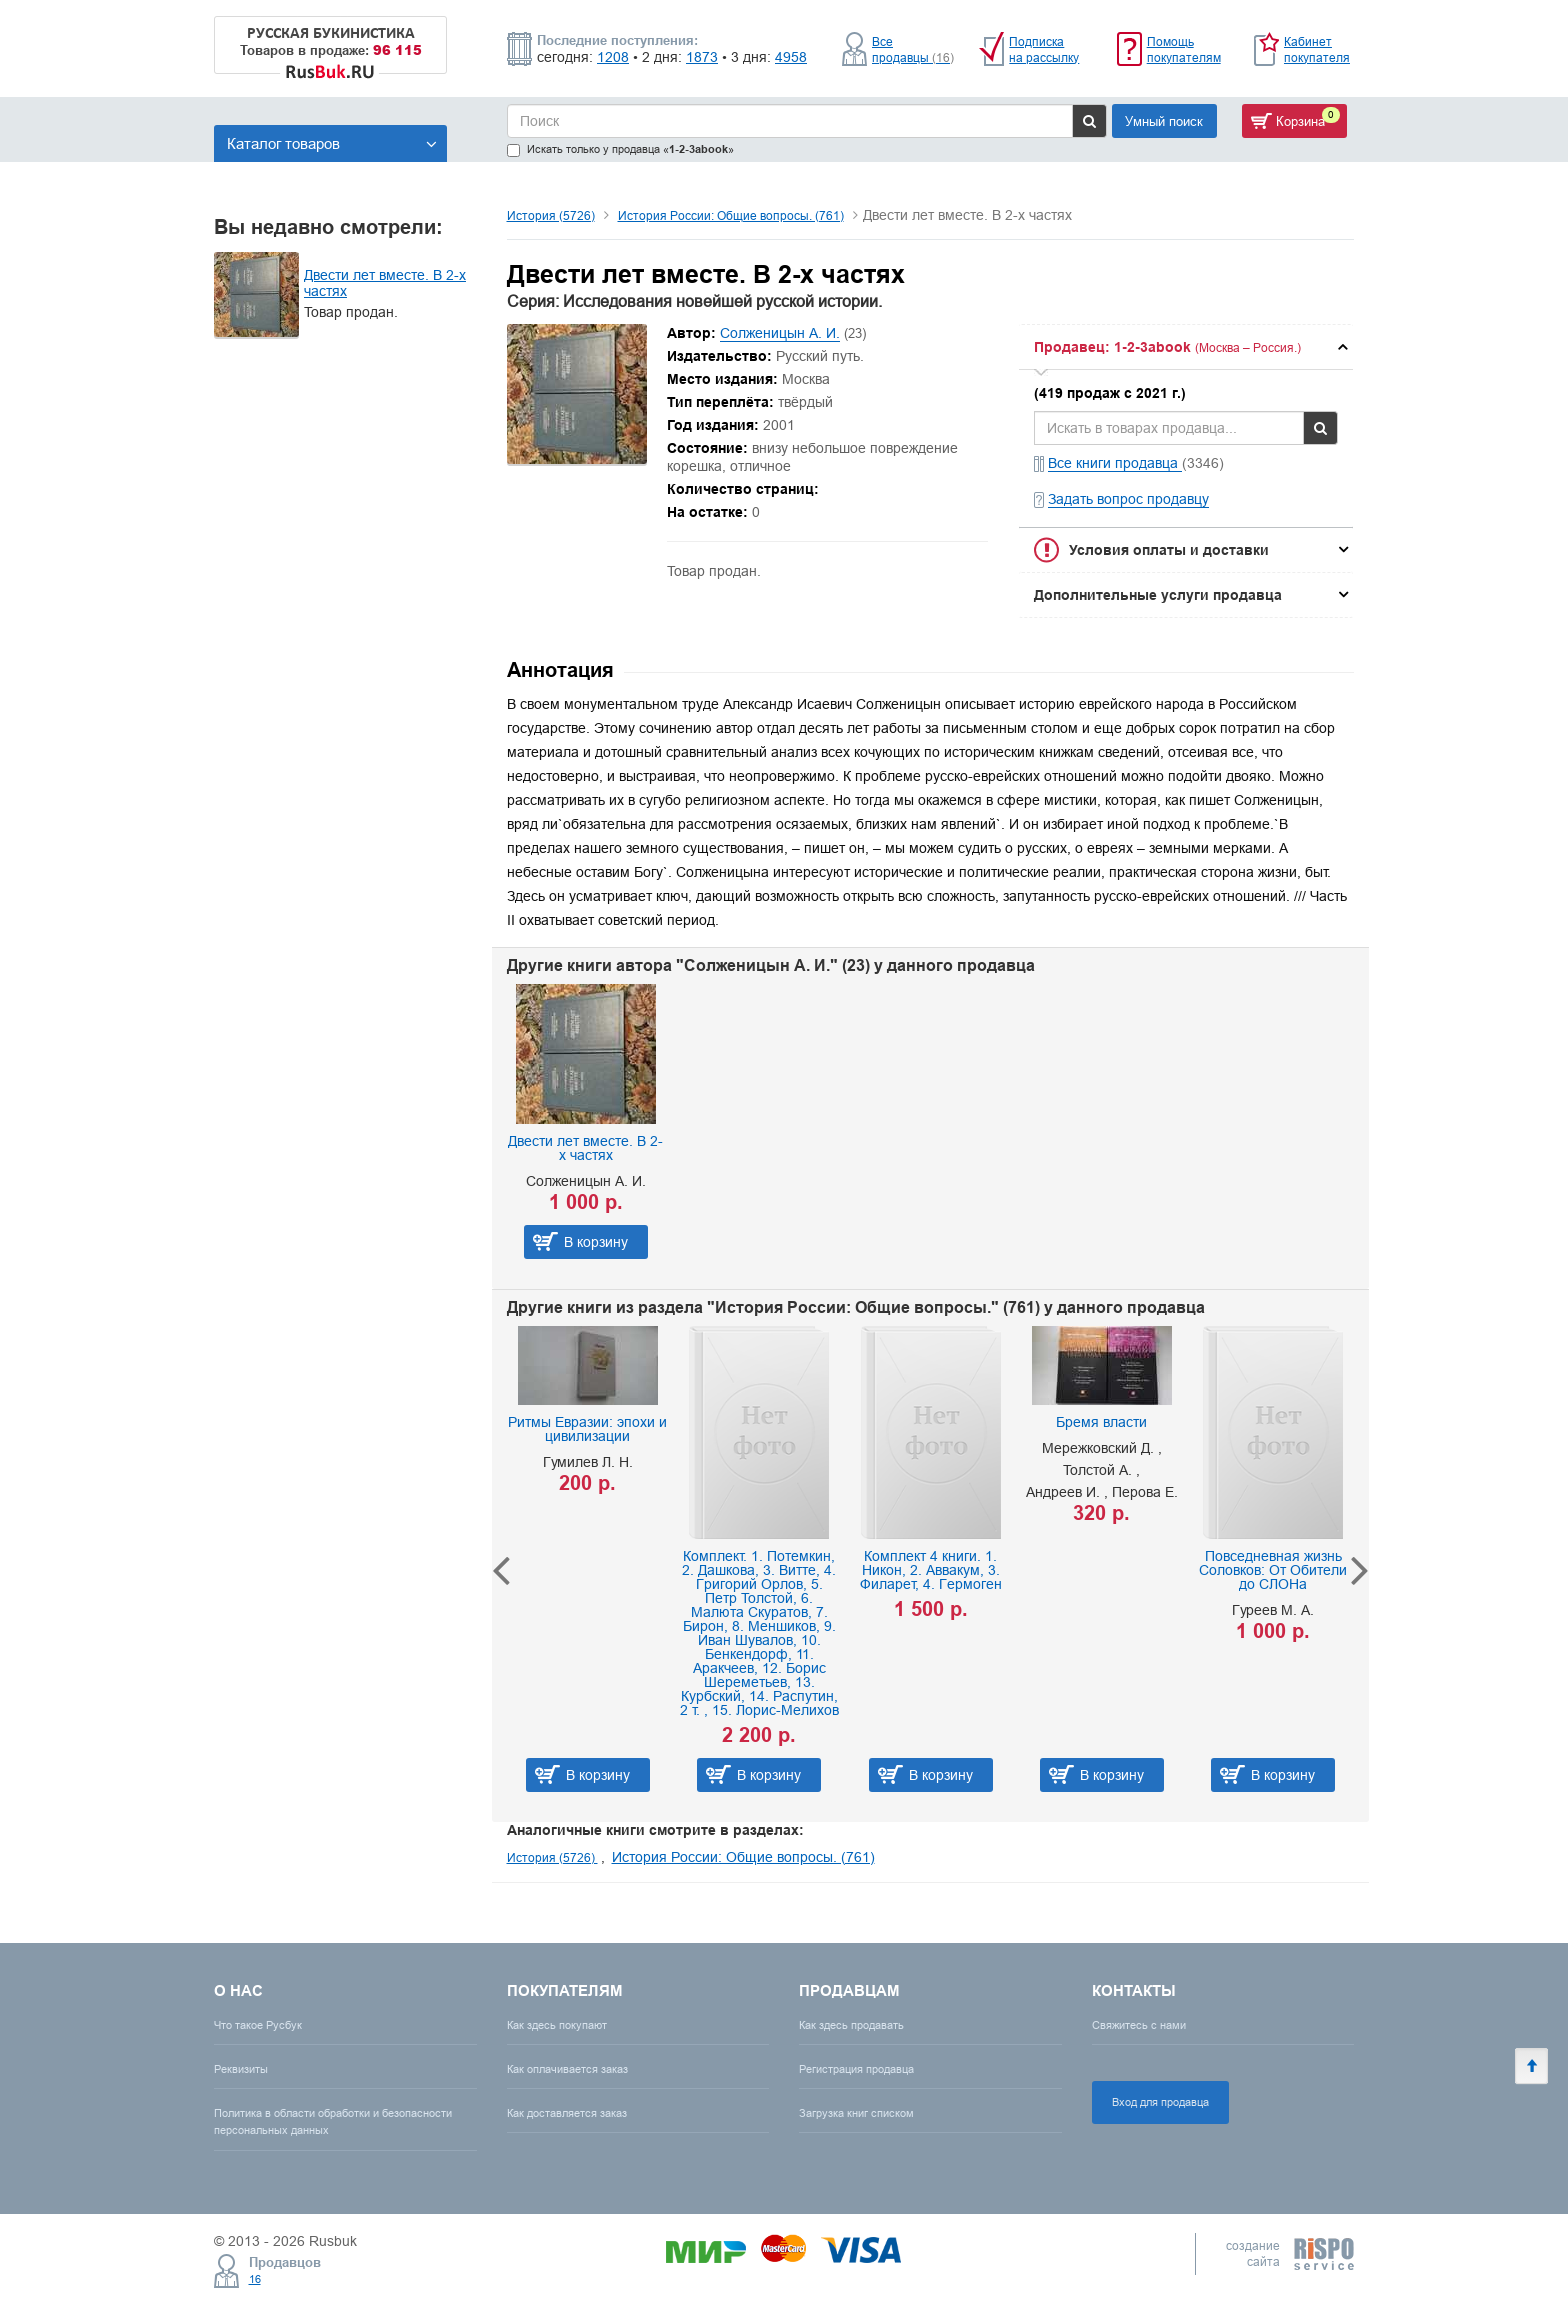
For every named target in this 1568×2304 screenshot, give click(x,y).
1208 (613, 57)
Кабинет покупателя (1317, 49)
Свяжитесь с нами (1139, 2025)
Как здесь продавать (851, 2025)
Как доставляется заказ (567, 2113)
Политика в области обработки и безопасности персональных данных (333, 2121)
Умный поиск (1164, 121)
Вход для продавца (1160, 2102)
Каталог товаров (332, 143)
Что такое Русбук (258, 2025)
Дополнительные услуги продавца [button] (1158, 595)
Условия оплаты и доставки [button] (1169, 550)
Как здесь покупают (557, 2025)
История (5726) (551, 215)
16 (255, 2279)
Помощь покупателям (1184, 49)
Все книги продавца (1115, 463)
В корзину (596, 1242)
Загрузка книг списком (856, 2113)
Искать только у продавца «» (620, 149)
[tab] (1186, 347)
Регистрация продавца (856, 2069)
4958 (791, 57)
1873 (702, 57)
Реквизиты (241, 2069)
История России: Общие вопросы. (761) (731, 215)
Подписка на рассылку (1044, 49)
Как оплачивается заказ (567, 2069)
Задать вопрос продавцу (1128, 499)
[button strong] (1186, 347)
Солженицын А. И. (780, 333)
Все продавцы (913, 49)
